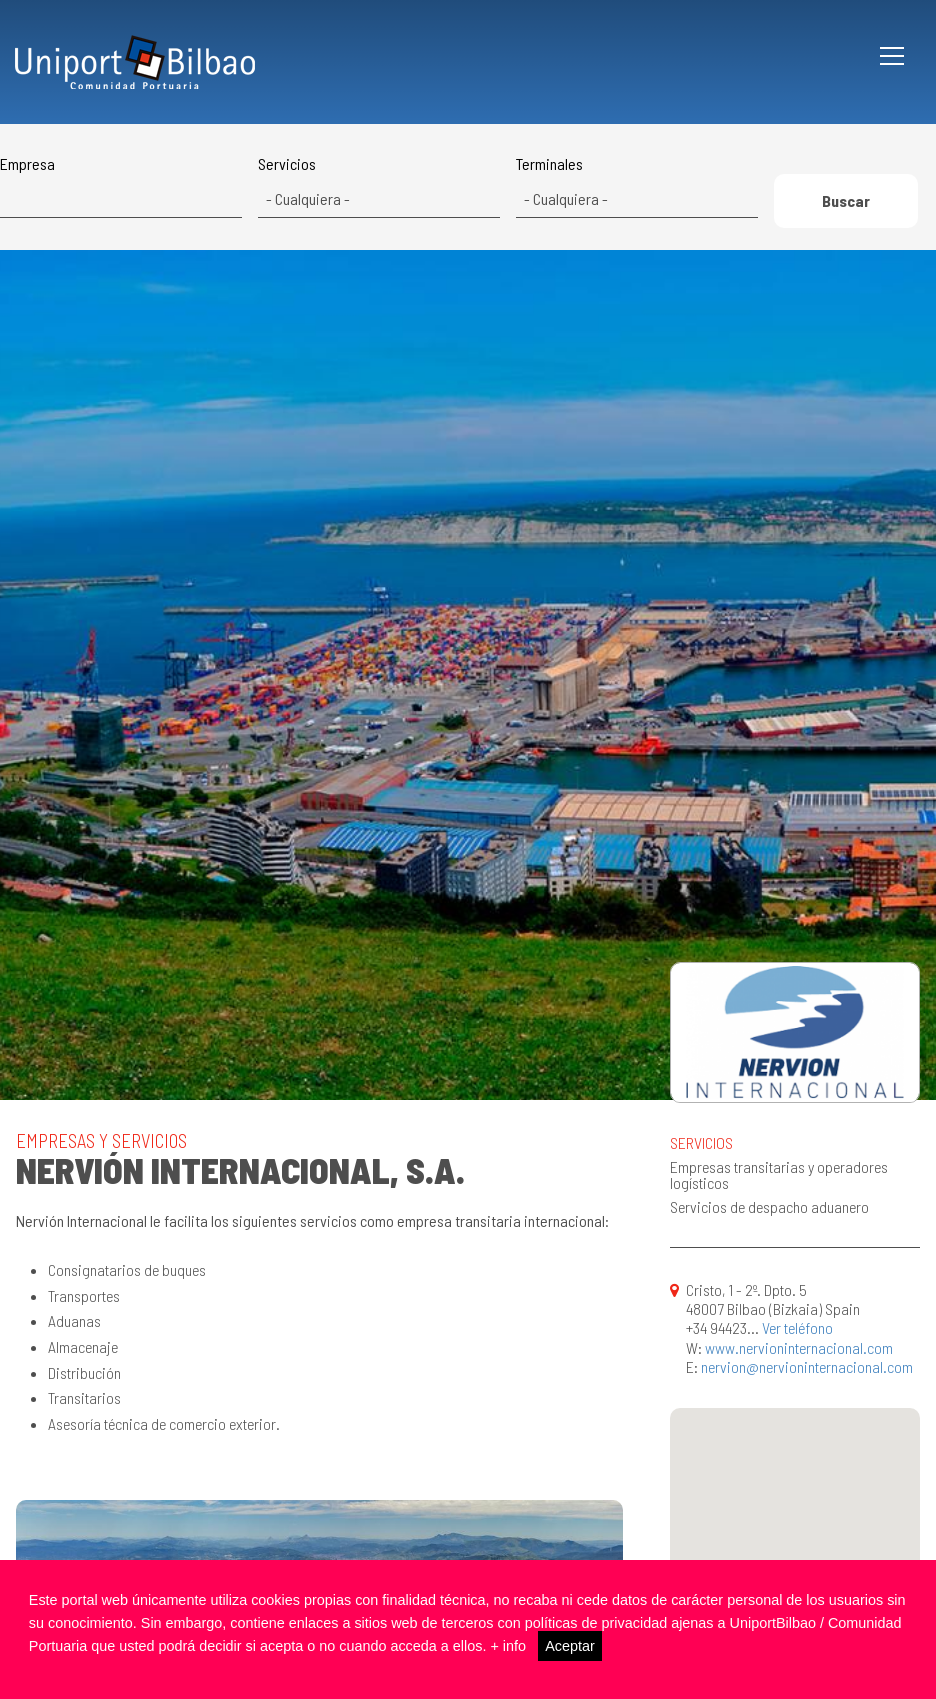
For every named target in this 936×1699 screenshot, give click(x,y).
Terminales (549, 164)
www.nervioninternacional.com (799, 1347)
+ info (508, 1646)
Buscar (846, 200)
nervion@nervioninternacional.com (807, 1366)
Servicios (287, 164)
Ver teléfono (797, 1327)
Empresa (27, 164)
